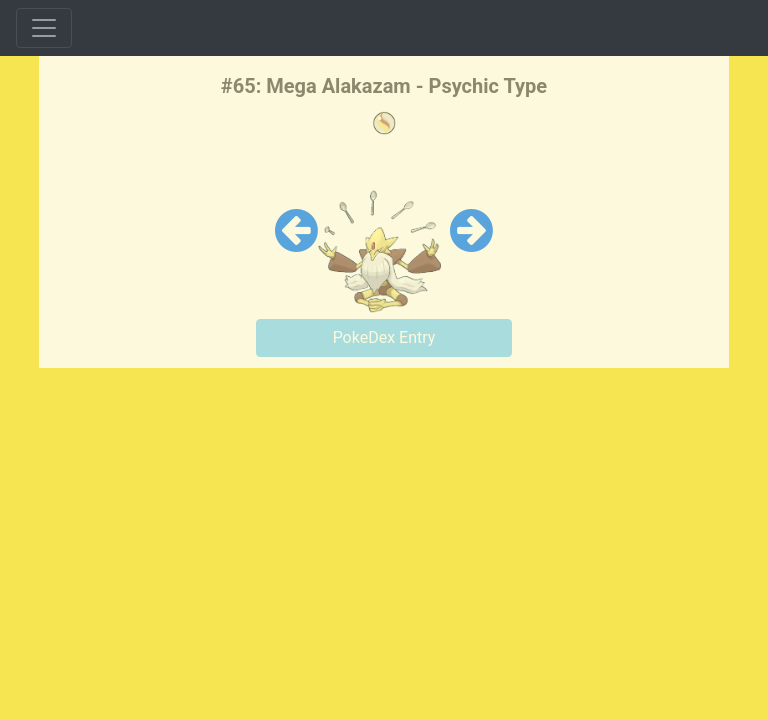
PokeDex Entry (384, 337)
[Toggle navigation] (44, 28)
